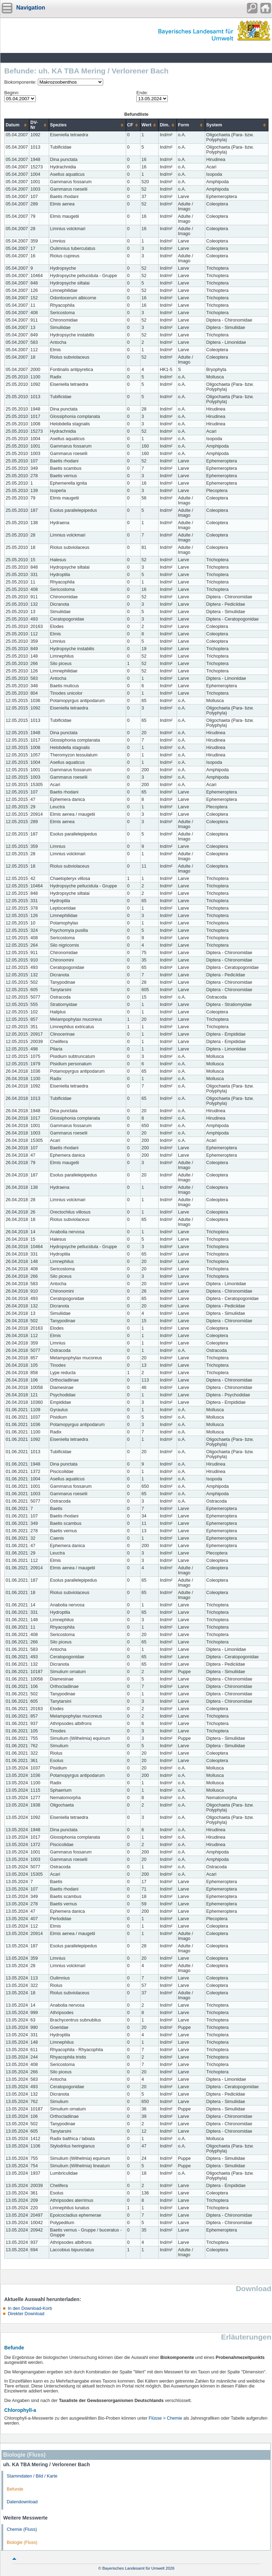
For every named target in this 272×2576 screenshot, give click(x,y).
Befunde (15, 2489)
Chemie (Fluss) (22, 2529)
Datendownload (22, 2501)
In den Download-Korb (30, 2308)
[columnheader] (17, 125)
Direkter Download (26, 2313)
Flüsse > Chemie (165, 2418)
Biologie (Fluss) (22, 2542)
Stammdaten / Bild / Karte (32, 2476)
